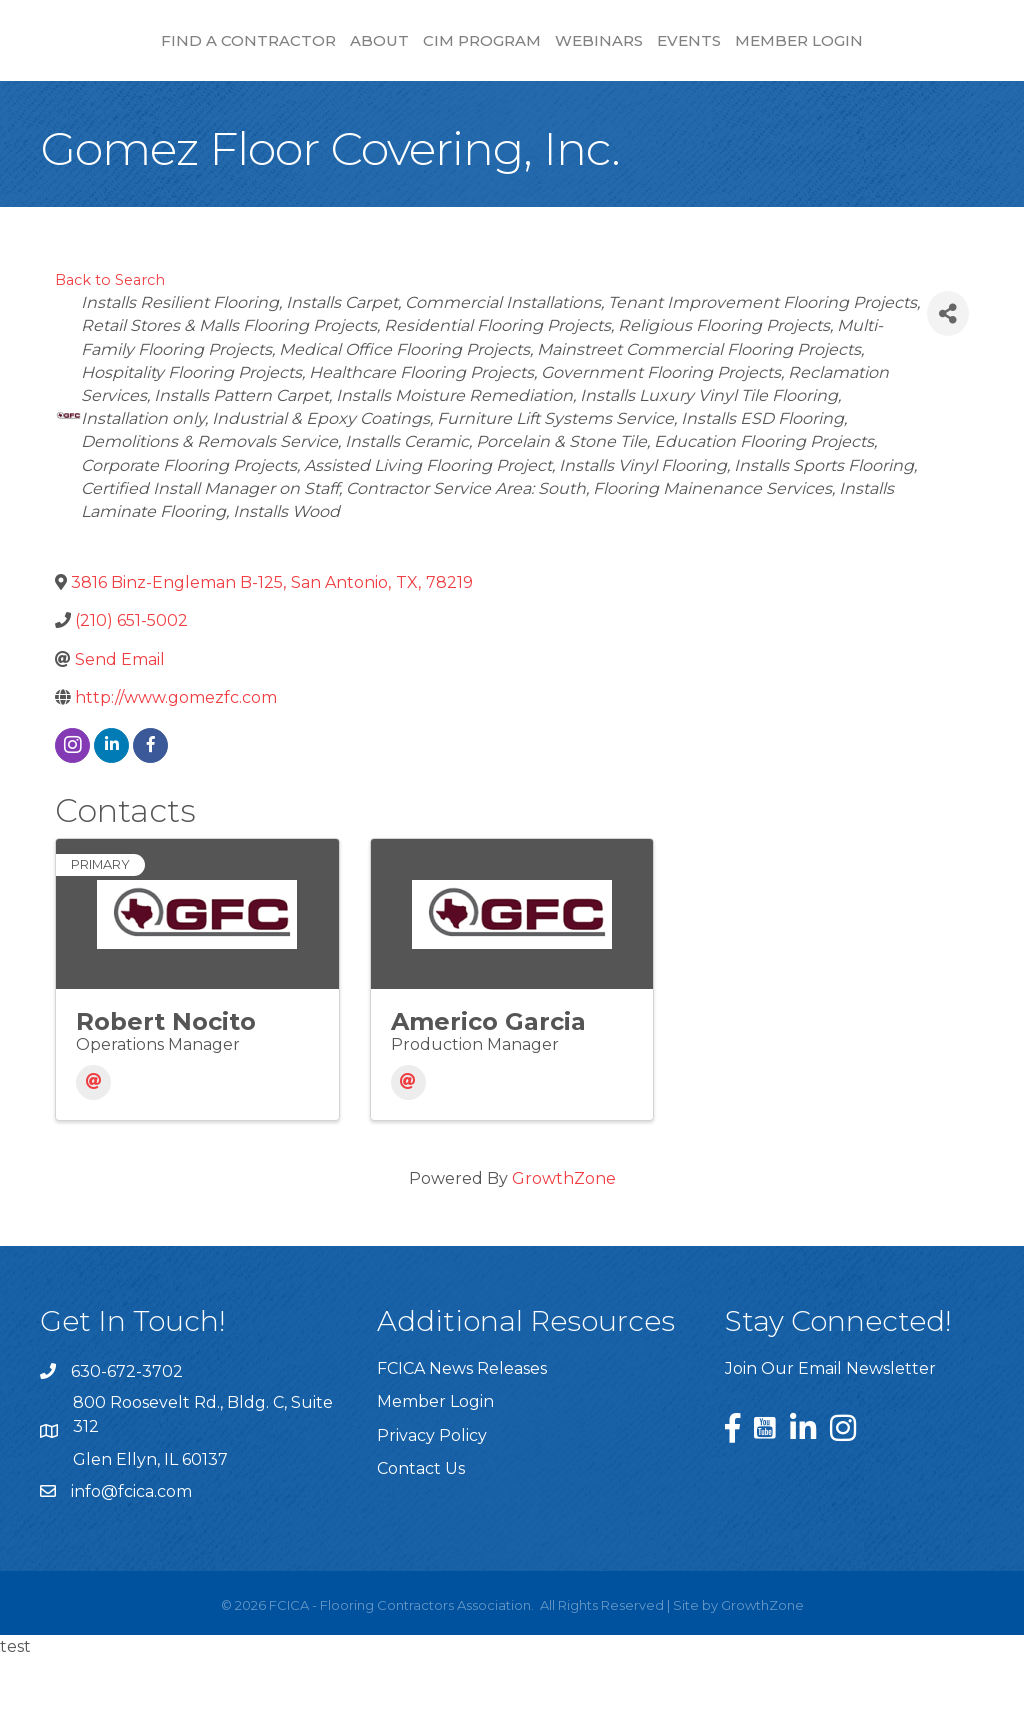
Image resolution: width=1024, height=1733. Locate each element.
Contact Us (421, 1543)
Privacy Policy (432, 1510)
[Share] (948, 388)
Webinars (840, 50)
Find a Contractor (150, 50)
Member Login (512, 115)
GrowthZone (564, 1253)
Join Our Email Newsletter (830, 1443)
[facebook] (150, 820)
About (281, 50)
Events (930, 50)
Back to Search (110, 355)
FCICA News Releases (462, 1443)
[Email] (93, 1157)
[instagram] (72, 820)
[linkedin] (111, 820)
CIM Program (384, 50)
